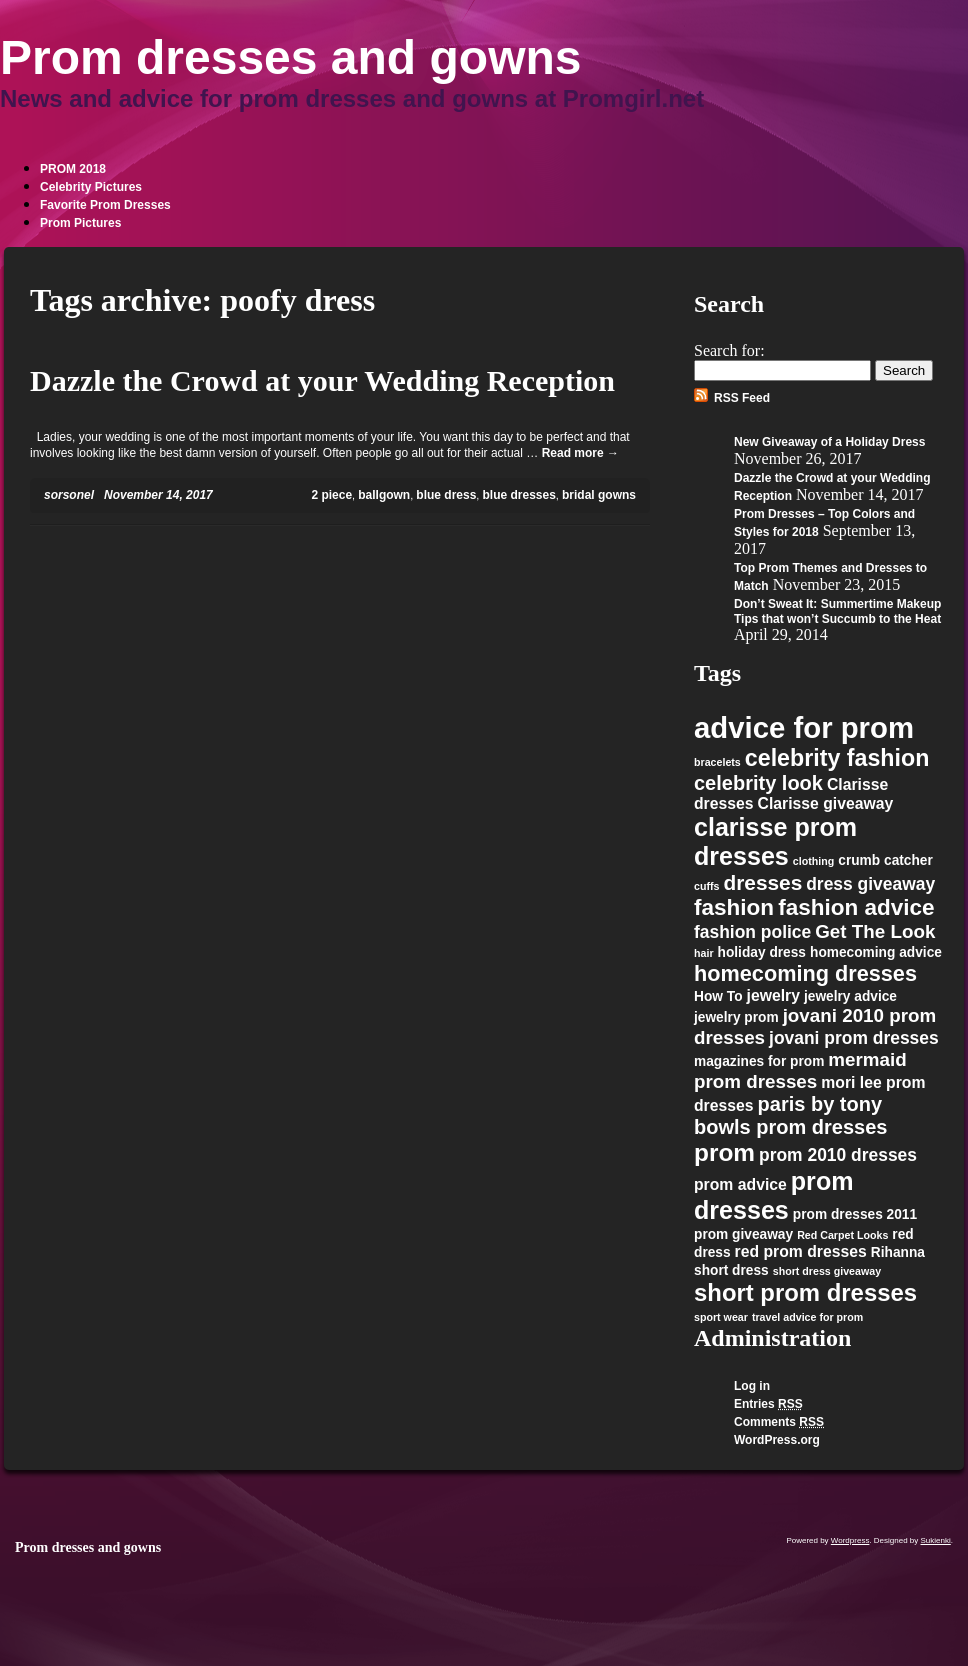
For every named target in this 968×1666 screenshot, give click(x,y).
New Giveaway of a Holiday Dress (829, 442)
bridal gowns (599, 495)
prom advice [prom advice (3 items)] (740, 1184)
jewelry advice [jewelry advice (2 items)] (850, 996)
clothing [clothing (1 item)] (813, 861)
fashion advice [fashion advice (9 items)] (856, 907)
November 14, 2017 (158, 495)
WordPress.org (777, 1440)
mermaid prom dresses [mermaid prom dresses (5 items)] (800, 1070)
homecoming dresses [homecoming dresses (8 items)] (805, 973)
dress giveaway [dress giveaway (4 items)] (870, 884)
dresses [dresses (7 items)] (762, 882)
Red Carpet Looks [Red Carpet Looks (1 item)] (842, 1235)
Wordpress (850, 1540)
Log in (752, 1386)
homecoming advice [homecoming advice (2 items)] (876, 952)
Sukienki (936, 1540)
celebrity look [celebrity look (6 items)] (758, 783)
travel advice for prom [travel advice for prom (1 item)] (807, 1317)
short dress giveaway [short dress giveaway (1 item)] (827, 1271)
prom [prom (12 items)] (724, 1152)
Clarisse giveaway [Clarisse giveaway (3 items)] (826, 803)
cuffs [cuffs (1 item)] (706, 886)
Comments (779, 1422)
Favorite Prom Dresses (105, 205)
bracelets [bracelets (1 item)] (717, 762)
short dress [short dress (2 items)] (731, 1270)
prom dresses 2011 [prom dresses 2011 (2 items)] (855, 1214)
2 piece (331, 495)
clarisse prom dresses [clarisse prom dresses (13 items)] (775, 841)
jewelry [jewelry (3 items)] (773, 995)
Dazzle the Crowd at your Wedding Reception (322, 380)
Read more (580, 453)
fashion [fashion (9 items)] (734, 907)
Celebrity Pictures (91, 187)
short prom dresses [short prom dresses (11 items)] (805, 1292)
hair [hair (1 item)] (704, 953)
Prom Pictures (80, 223)
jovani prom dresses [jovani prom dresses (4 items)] (854, 1038)
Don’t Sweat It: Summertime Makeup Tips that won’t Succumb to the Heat (837, 611)
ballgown (384, 495)
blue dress (446, 495)
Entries (768, 1404)
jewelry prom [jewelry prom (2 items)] (736, 1017)
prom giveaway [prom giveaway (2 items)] (743, 1234)
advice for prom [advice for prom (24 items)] (804, 727)
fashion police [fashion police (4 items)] (752, 932)
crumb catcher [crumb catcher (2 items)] (885, 860)
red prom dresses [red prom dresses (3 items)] (801, 1251)
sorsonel (69, 495)
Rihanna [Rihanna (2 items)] (898, 1252)
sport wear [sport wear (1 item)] (721, 1317)
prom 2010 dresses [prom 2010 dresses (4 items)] (838, 1155)
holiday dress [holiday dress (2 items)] (762, 952)
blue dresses (518, 495)
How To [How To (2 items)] (718, 996)
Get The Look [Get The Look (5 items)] (875, 931)
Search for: (729, 350)
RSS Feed (742, 398)
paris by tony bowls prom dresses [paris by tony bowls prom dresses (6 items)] (790, 1115)
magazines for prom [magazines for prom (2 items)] (759, 1061)
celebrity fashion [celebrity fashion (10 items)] (837, 758)
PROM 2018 (73, 169)
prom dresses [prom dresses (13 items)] (774, 1195)
